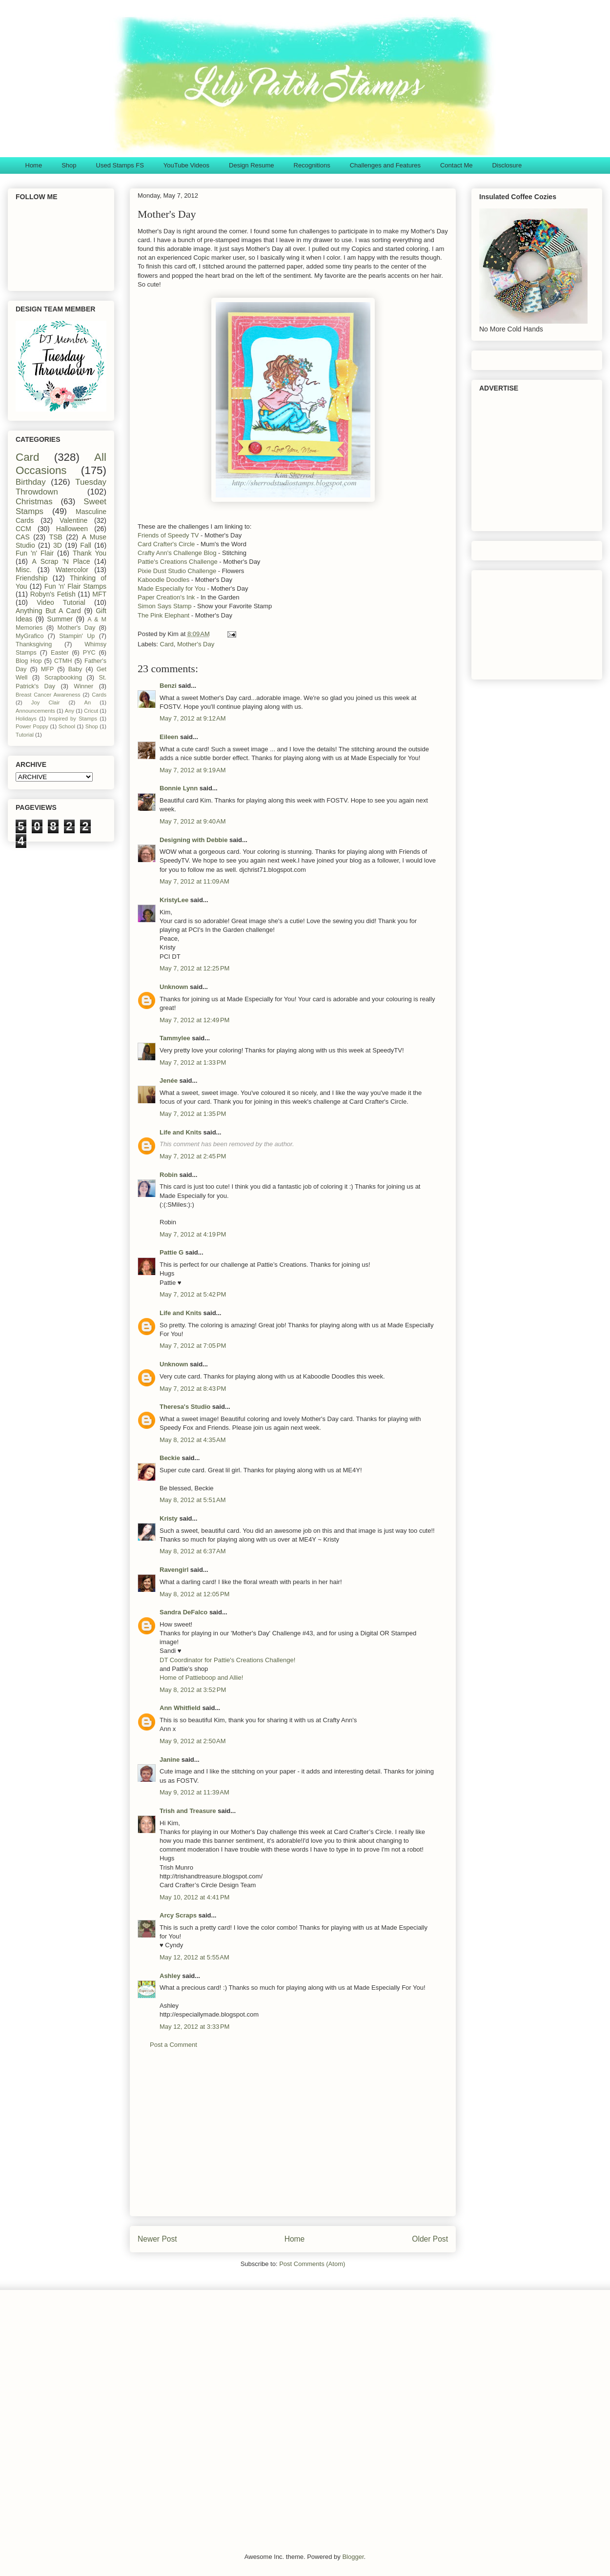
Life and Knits (181, 1132)
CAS (23, 537)
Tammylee (175, 1038)
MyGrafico (29, 636)
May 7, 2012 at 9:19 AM (193, 770)
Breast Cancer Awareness (48, 695)
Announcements (35, 711)
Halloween (72, 529)
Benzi (168, 685)
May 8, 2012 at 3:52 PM (193, 1689)
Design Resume (251, 165)
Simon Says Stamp (165, 606)
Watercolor (72, 570)
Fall (85, 545)
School (67, 726)
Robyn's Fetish (53, 594)
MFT (99, 594)
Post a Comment (173, 2044)
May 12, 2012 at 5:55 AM (194, 1957)
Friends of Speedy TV (168, 535)
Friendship (31, 578)
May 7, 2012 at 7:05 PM (193, 1345)
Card (167, 644)
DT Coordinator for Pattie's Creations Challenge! (227, 1660)
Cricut (91, 711)
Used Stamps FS (120, 165)
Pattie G (171, 1252)
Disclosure (507, 165)
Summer (60, 619)
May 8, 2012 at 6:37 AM (193, 1551)
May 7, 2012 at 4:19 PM (193, 1234)
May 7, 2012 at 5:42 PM (193, 1294)
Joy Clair (45, 702)
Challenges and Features (385, 165)
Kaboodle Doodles (164, 579)
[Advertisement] (293, 2140)
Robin (169, 1174)
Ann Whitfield (180, 1707)
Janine (170, 1759)
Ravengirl (174, 1569)
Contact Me (456, 165)
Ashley (170, 1975)
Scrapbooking (63, 677)
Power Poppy (32, 726)
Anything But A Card (48, 611)
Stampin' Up (77, 636)
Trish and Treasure (188, 1810)
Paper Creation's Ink (166, 597)
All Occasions (61, 463)
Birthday (31, 482)
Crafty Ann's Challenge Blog (177, 552)
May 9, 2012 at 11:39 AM (194, 1792)
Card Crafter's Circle (166, 544)
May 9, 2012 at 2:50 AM (193, 1741)
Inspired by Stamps (72, 718)
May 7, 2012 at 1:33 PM (193, 1062)
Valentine (73, 520)
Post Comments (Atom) (312, 2263)
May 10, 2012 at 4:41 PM (194, 1897)
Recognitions (312, 165)
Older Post (430, 2239)
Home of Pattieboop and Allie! (201, 1677)
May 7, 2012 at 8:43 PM (193, 1388)
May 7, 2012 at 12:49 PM (194, 1020)
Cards (99, 695)
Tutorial (25, 735)
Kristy (169, 1518)
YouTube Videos (186, 165)
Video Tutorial (61, 602)
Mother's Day (195, 644)
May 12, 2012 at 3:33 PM (194, 2026)
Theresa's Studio (185, 1406)
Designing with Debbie (193, 840)
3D (57, 545)
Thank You (89, 553)
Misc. (24, 570)
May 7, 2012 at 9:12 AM (193, 718)
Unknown (174, 986)
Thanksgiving (34, 644)
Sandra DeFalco (183, 1612)
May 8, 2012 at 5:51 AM (193, 1500)
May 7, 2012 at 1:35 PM (193, 1113)
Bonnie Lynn (179, 788)
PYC (89, 652)
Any (69, 711)
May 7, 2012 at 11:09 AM (194, 881)
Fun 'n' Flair (35, 553)
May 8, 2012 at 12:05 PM (194, 1594)
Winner (83, 686)
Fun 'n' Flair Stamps (75, 586)
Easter (59, 652)
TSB (55, 537)
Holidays (26, 718)
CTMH (63, 661)
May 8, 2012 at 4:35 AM (193, 1439)
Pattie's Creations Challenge (178, 561)
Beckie (170, 1458)
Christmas (34, 501)
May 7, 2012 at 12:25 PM (194, 968)
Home (33, 165)
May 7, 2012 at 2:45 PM (193, 1156)
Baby (75, 669)
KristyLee (174, 900)
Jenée (169, 1080)
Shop (68, 165)
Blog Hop (28, 661)
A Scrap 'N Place (61, 561)
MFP (47, 669)
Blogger (353, 2556)
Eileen (169, 737)
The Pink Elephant (164, 615)
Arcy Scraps (178, 1915)
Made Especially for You (172, 588)
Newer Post (157, 2239)
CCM (23, 529)
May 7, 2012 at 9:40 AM (193, 821)
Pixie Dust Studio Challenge (177, 571)
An (87, 702)
